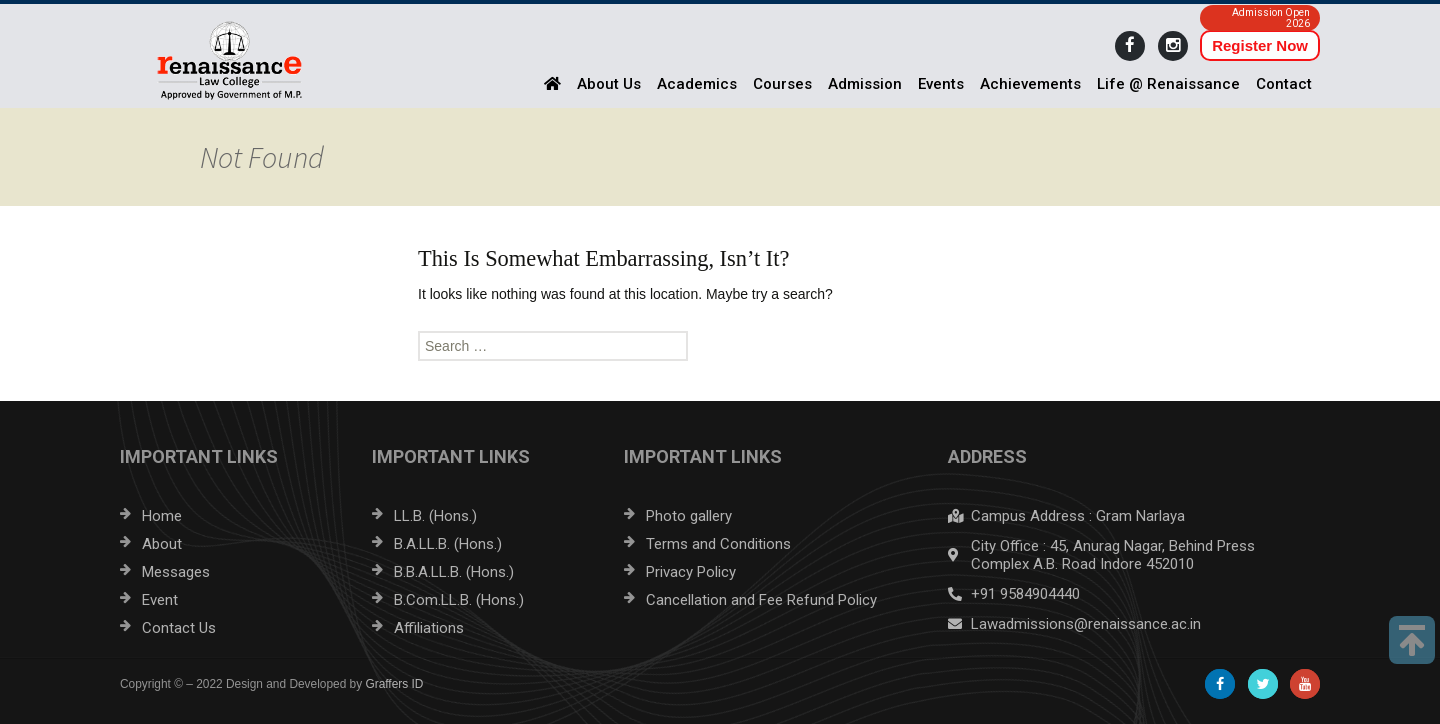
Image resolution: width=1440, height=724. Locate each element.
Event (160, 600)
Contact (1284, 84)
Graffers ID (394, 684)
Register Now (1260, 45)
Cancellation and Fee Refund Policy (761, 600)
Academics (697, 84)
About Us (609, 84)
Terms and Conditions (718, 544)
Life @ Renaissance (1168, 84)
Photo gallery (689, 516)
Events (941, 84)
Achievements (1030, 84)
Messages (176, 572)
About (162, 544)
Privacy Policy (691, 572)
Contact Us (179, 628)
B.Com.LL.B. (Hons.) (459, 600)
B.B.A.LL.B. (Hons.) (454, 572)
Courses (782, 84)
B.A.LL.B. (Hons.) (448, 544)
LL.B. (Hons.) (435, 516)
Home (162, 516)
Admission (865, 84)
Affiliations (429, 628)
